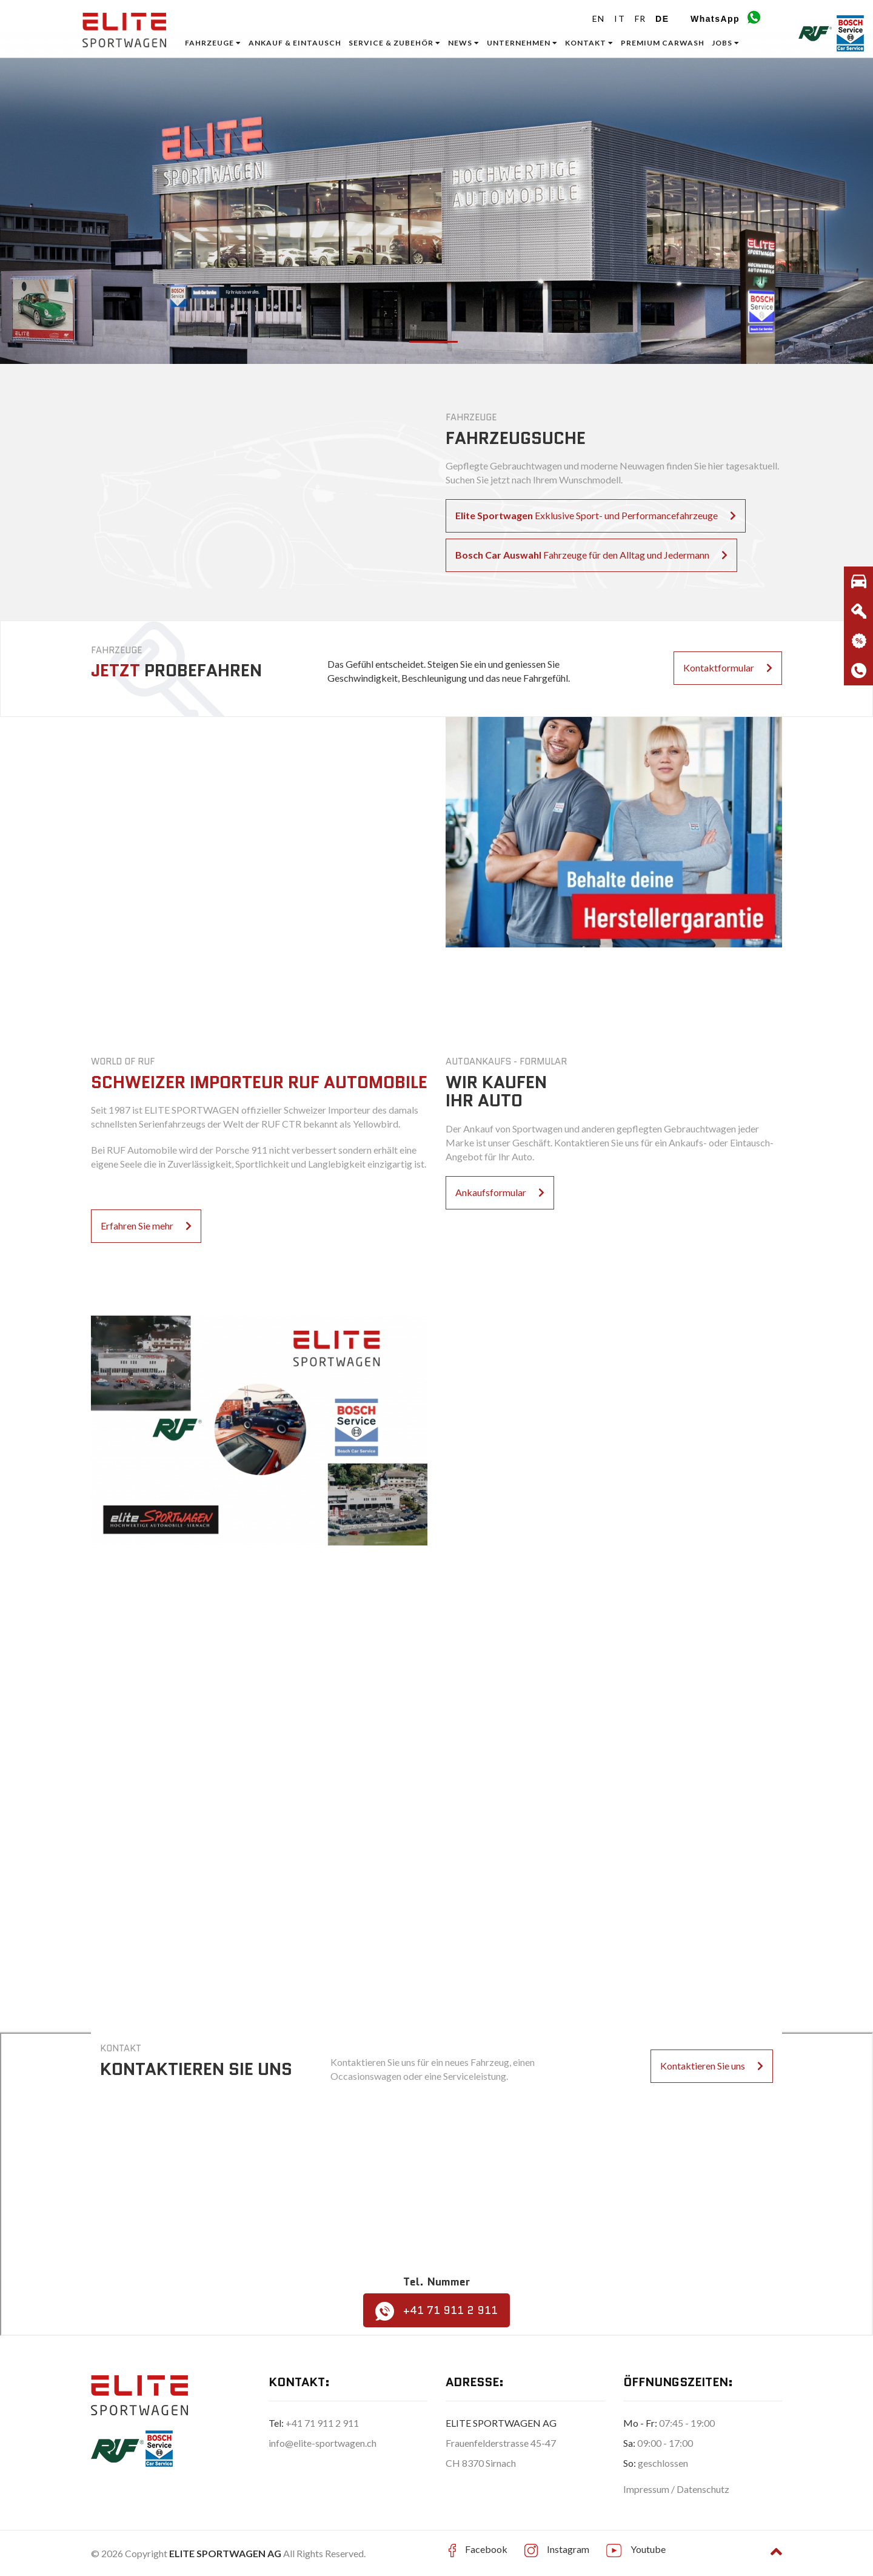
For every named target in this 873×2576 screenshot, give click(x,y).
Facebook (486, 2549)
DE (662, 19)
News (464, 42)
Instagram (568, 2549)
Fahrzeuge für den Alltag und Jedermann (591, 554)
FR (640, 18)
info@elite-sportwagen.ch (322, 2443)
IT (619, 18)
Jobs (726, 42)
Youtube (648, 2549)
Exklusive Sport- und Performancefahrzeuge (595, 515)
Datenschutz (703, 2489)
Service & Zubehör (395, 42)
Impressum (647, 2489)
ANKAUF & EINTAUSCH (295, 42)
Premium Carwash (662, 42)
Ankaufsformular (499, 1192)
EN (598, 18)
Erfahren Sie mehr (146, 1225)
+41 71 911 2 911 (436, 2311)
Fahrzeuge (213, 42)
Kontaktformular (727, 667)
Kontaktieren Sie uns (711, 2065)
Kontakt (589, 42)
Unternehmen (522, 42)
